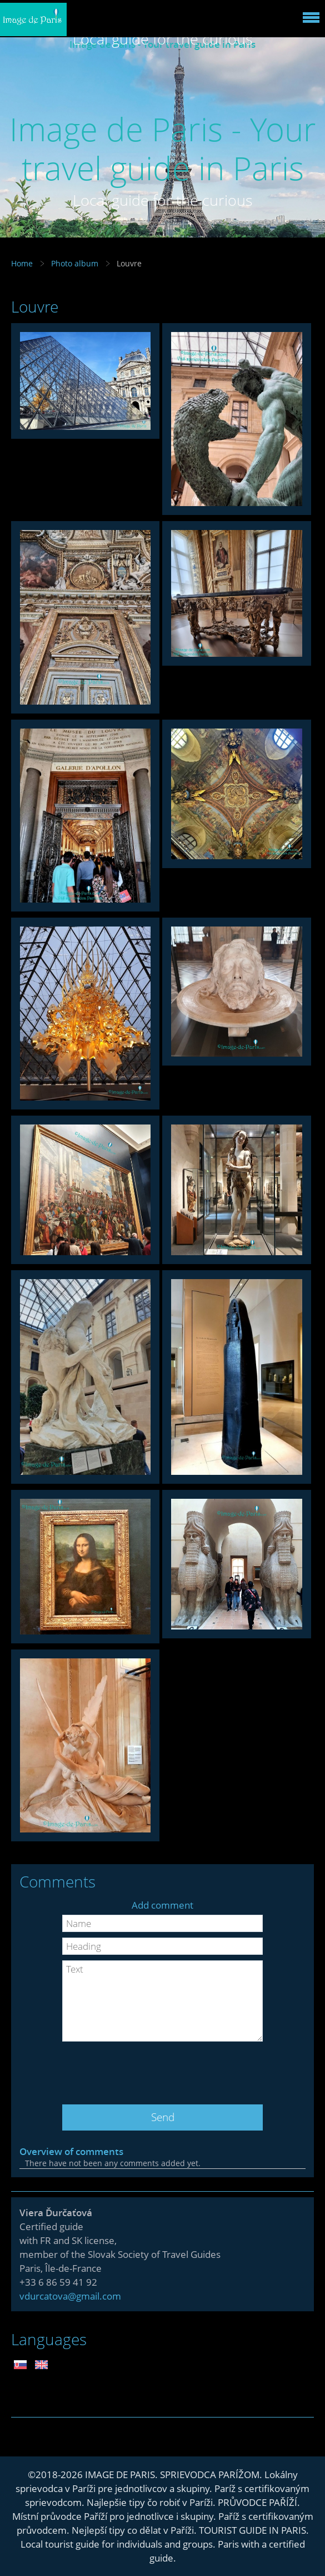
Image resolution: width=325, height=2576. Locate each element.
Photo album (74, 263)
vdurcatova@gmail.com (70, 2296)
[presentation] (162, 2068)
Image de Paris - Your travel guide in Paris (162, 148)
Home (22, 263)
